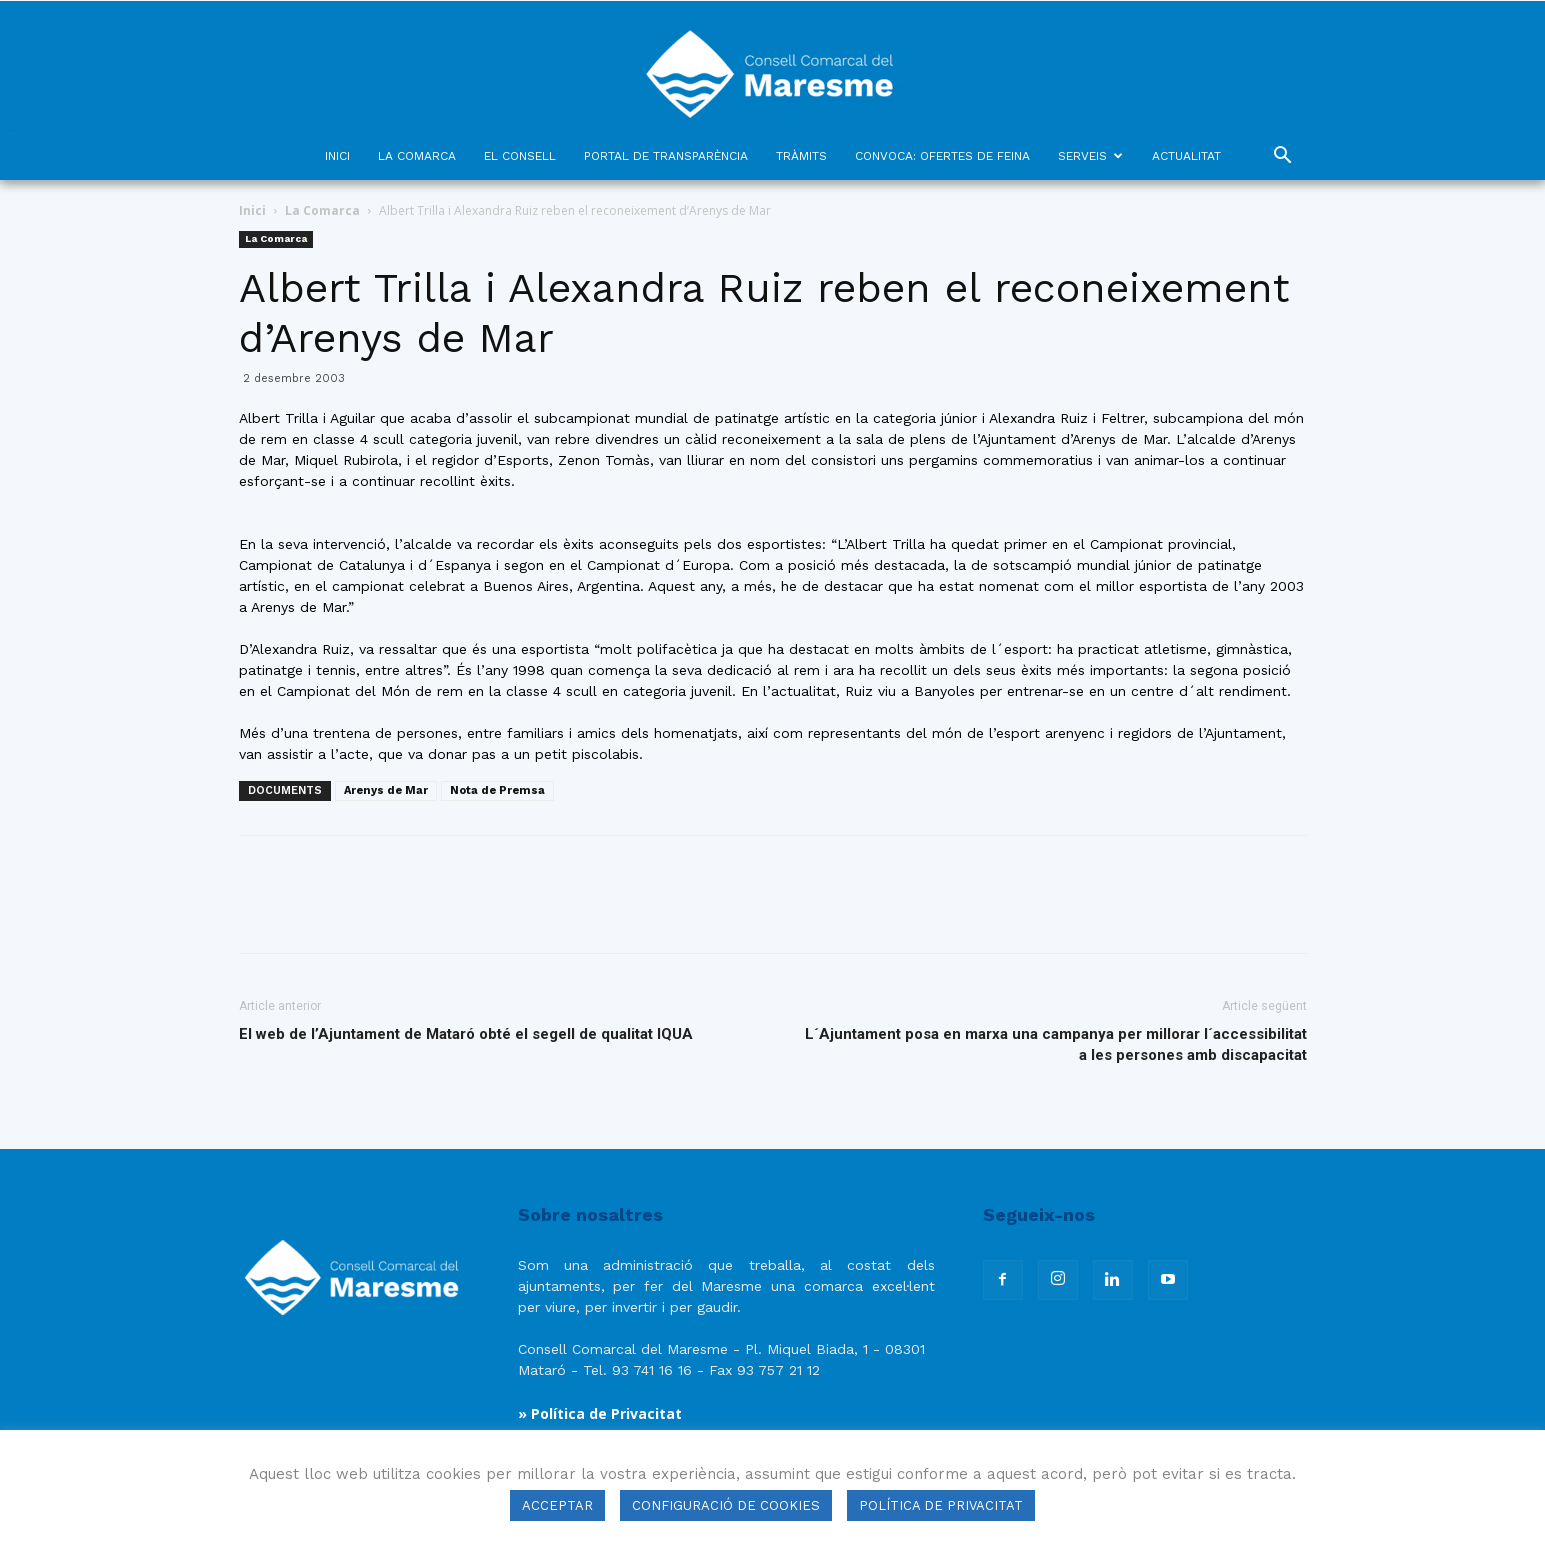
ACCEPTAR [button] (557, 1505)
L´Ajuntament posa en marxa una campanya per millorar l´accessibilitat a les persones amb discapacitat (1056, 1044)
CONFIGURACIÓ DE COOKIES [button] (726, 1505)
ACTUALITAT (1186, 156)
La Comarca (322, 210)
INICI (337, 156)
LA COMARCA (417, 156)
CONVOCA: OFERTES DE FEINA (942, 156)
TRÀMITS (801, 156)
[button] (1283, 157)
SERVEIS (1090, 156)
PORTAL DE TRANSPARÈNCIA (666, 156)
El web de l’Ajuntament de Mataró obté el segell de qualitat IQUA (466, 1034)
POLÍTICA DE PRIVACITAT (941, 1505)
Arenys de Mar (386, 790)
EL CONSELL (520, 156)
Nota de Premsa (497, 790)
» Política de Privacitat (600, 1413)
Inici (252, 210)
